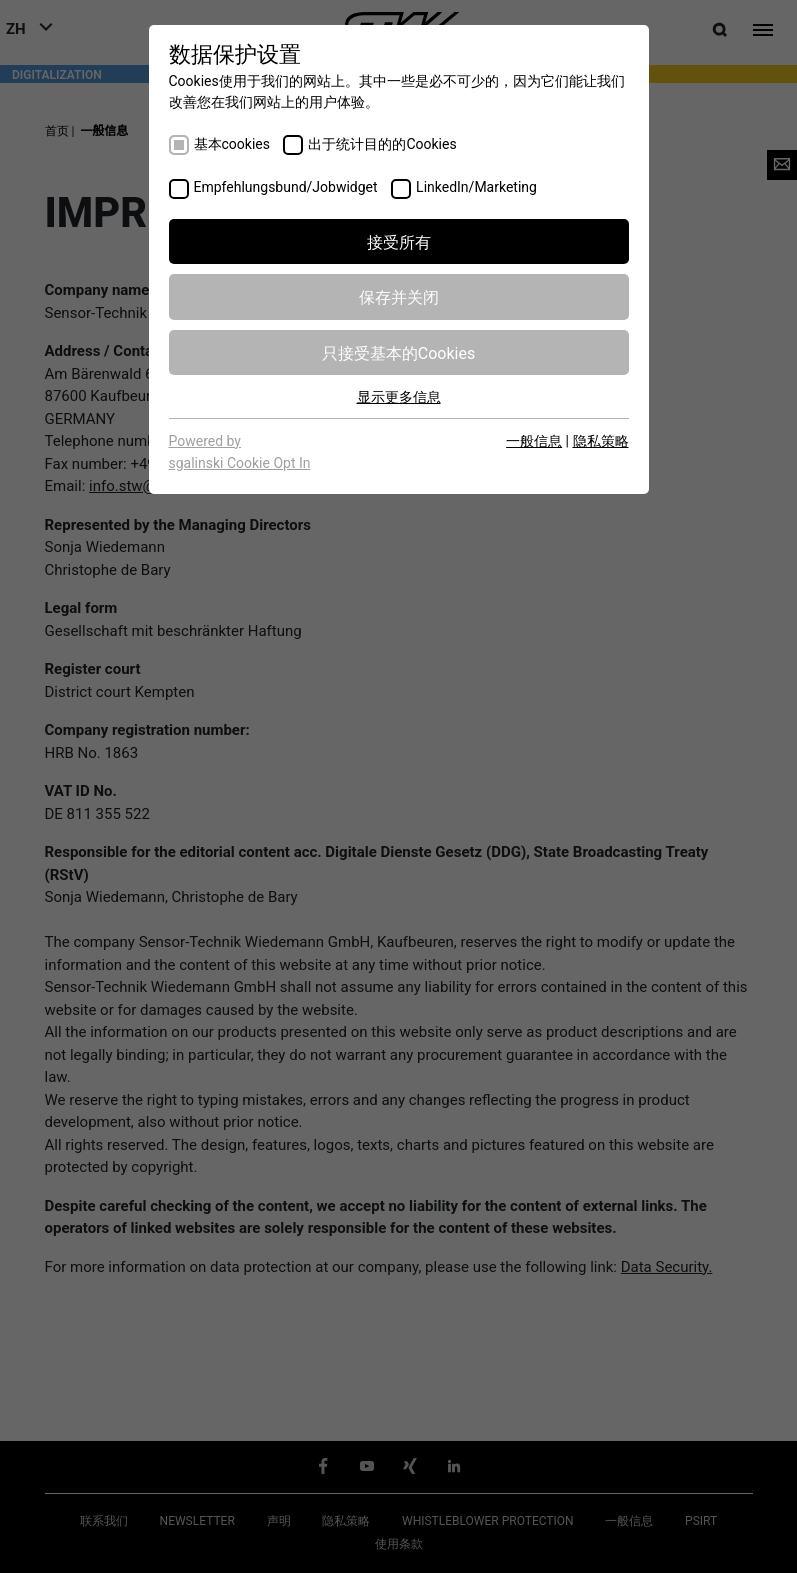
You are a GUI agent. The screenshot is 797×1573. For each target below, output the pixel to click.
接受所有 (399, 241)
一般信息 (534, 440)
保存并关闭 (399, 296)
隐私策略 (601, 440)
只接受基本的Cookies (398, 352)
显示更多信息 (399, 396)
